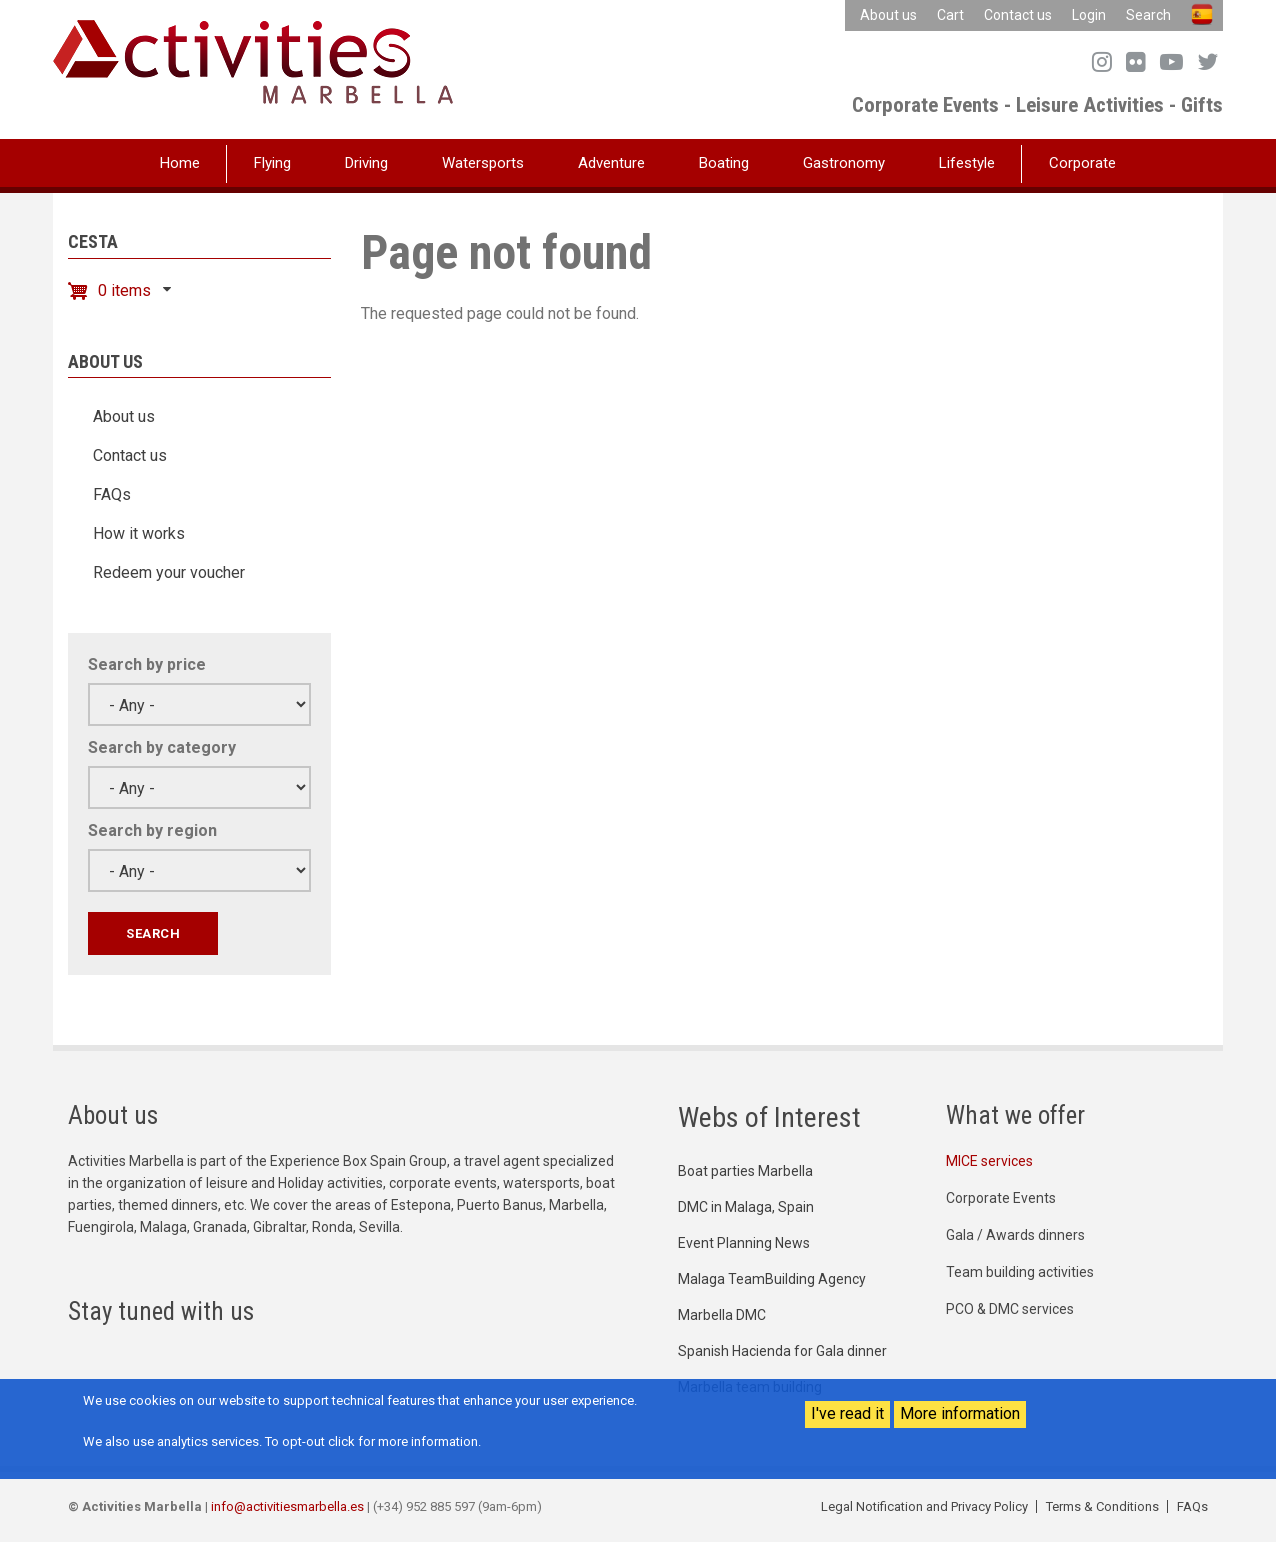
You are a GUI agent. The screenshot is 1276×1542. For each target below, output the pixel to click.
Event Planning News (744, 1243)
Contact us (1018, 15)
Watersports (483, 163)
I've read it (847, 1413)
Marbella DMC (722, 1315)
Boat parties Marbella (745, 1171)
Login (1089, 15)
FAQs (112, 494)
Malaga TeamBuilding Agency (772, 1279)
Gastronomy (844, 163)
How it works (139, 533)
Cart (950, 15)
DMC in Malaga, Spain (746, 1207)
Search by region (152, 830)
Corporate (1082, 163)
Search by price (147, 664)
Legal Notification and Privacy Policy (924, 1506)
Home (180, 163)
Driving (366, 163)
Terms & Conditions (1102, 1506)
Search (1148, 15)
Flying (272, 163)
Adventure (611, 163)
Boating (724, 163)
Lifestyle (967, 163)
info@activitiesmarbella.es (287, 1506)
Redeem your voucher (169, 572)
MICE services (989, 1161)
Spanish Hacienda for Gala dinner (782, 1351)
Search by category (162, 747)
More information (960, 1413)
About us (888, 15)
